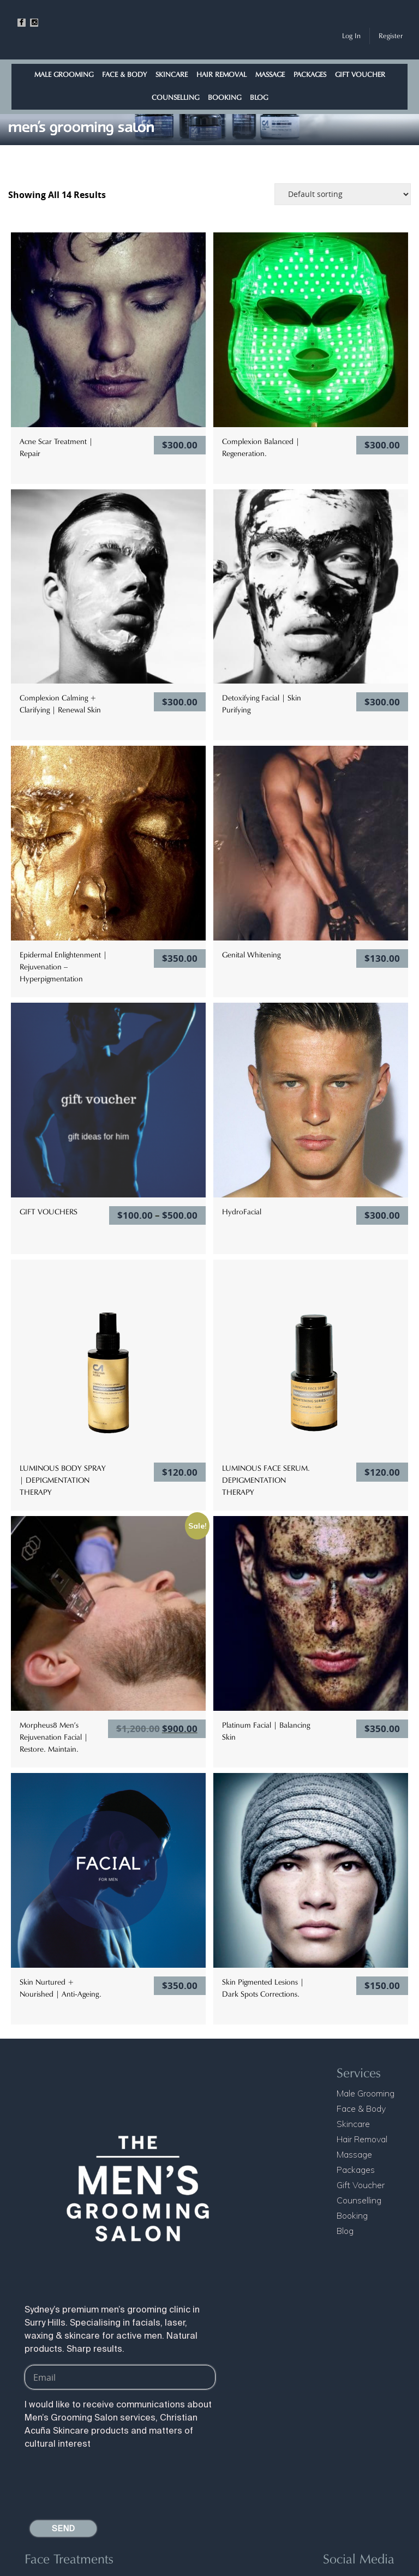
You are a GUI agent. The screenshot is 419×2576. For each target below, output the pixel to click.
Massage (270, 74)
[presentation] (107, 2481)
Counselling (175, 97)
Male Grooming (63, 74)
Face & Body (124, 74)
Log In (351, 35)
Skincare (171, 74)
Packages (310, 74)
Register (391, 35)
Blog (259, 97)
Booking (224, 97)
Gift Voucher (360, 74)
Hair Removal (221, 74)
